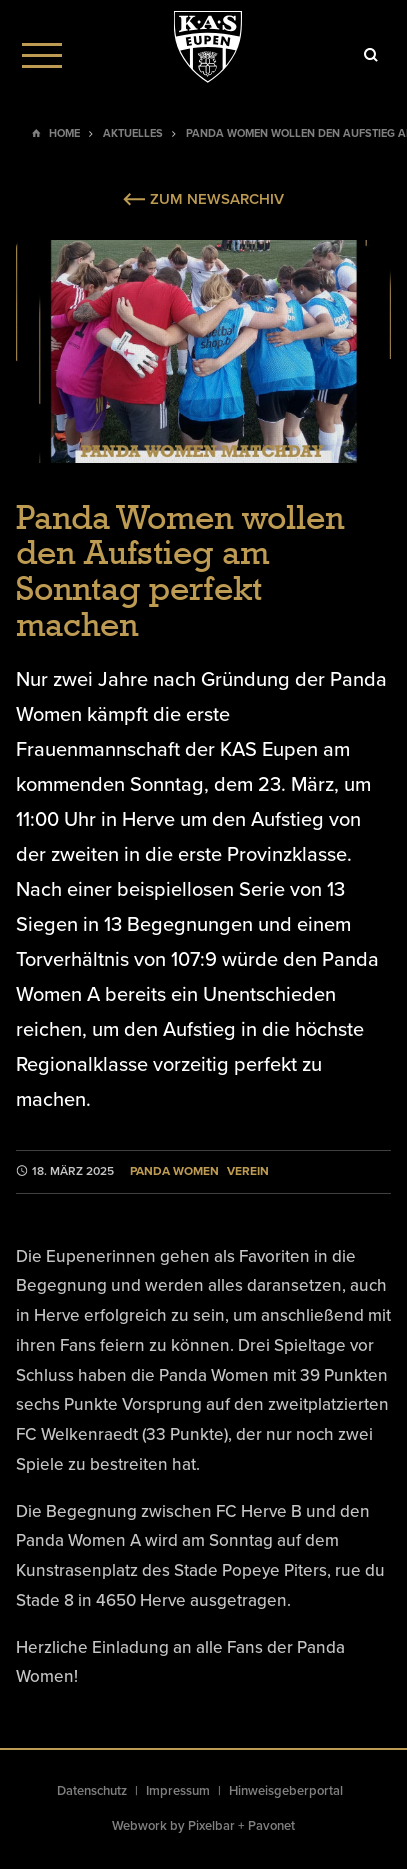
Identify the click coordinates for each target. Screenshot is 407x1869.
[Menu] (42, 55)
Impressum (178, 1791)
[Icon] (371, 55)
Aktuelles (133, 133)
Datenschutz (92, 1791)
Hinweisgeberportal (286, 1791)
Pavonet (271, 1826)
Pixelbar (211, 1826)
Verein (248, 1171)
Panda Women (174, 1171)
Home (64, 133)
